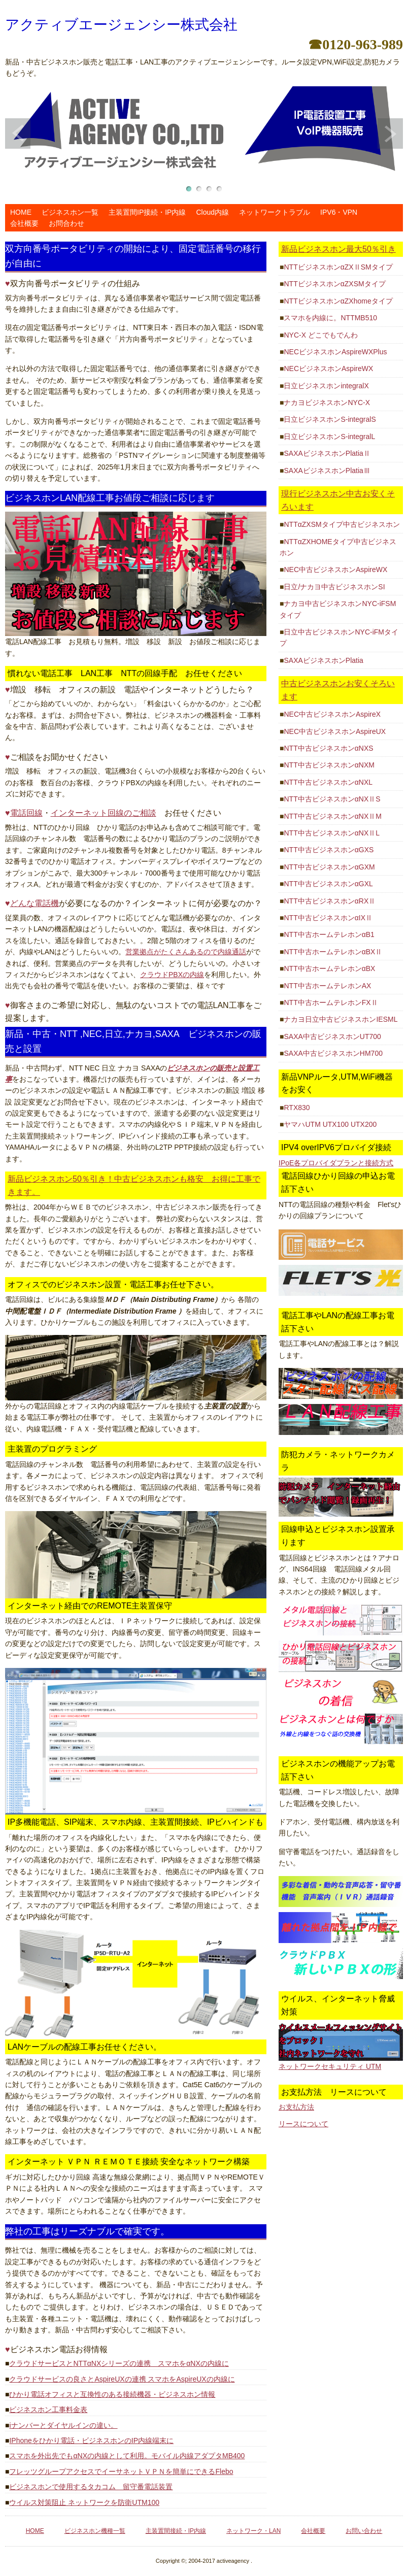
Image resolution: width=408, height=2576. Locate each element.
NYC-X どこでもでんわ (320, 335)
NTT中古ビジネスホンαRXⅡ (330, 901)
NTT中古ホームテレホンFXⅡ (331, 1002)
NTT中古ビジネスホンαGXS (328, 850)
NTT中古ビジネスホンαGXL (328, 884)
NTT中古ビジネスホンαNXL (328, 782)
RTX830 (297, 1107)
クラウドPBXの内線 (172, 975)
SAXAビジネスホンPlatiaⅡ (327, 453)
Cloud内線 (212, 212)
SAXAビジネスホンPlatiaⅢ (327, 470)
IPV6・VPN (338, 212)
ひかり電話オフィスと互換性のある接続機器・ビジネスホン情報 (112, 2394)
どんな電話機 (34, 903)
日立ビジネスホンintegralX (326, 386)
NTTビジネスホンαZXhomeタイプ (338, 301)
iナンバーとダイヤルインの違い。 (63, 2425)
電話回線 (26, 813)
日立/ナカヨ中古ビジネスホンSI (334, 587)
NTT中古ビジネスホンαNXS (328, 748)
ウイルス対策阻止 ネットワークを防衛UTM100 (84, 2502)
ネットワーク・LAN (253, 2530)
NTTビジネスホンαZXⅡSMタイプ (338, 267)
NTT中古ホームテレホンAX (327, 986)
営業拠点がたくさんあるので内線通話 (185, 952)
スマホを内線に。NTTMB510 (330, 318)
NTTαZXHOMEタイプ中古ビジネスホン (338, 547)
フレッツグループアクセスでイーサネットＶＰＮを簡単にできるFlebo (121, 2471)
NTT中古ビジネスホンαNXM (329, 765)
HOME (20, 212)
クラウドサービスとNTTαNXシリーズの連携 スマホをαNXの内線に (118, 2363)
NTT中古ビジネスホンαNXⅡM (332, 816)
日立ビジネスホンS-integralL (329, 436)
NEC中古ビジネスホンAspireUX (335, 731)
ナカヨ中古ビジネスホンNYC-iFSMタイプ (338, 609)
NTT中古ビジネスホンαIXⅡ (328, 918)
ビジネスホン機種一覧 (94, 2530)
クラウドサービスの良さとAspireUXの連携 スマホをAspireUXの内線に (121, 2379)
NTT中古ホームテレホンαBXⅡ (333, 952)
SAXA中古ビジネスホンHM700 (333, 1053)
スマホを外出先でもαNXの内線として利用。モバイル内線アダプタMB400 (127, 2456)
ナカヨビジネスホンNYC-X (327, 402)
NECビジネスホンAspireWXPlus (335, 352)
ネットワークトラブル (274, 212)
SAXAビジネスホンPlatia (323, 660)
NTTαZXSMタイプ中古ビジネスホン (341, 524)
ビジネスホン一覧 (70, 212)
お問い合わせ (364, 2530)
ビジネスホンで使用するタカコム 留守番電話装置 (91, 2487)
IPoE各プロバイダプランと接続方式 (336, 1163)
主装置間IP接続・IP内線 (147, 212)
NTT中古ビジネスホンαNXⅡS (332, 799)
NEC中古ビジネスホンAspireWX (335, 569)
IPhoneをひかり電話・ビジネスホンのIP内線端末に (91, 2440)
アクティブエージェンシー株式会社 (121, 24)
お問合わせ (66, 223)
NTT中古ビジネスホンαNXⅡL (332, 833)
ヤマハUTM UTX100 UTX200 (330, 1124)
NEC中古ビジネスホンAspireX (332, 714)
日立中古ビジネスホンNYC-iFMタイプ (339, 637)
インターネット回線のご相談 (103, 813)
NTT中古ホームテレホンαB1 (329, 934)
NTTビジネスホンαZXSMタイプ (334, 284)
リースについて (303, 2124)
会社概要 (24, 223)
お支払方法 (296, 2107)
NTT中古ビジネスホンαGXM (329, 867)
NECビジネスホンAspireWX (328, 368)
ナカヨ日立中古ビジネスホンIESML (340, 1019)
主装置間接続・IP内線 (176, 2530)
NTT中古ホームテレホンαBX (329, 968)
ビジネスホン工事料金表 (48, 2409)
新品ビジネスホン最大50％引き (338, 249)
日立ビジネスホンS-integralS (330, 419)
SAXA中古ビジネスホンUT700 (332, 1036)
